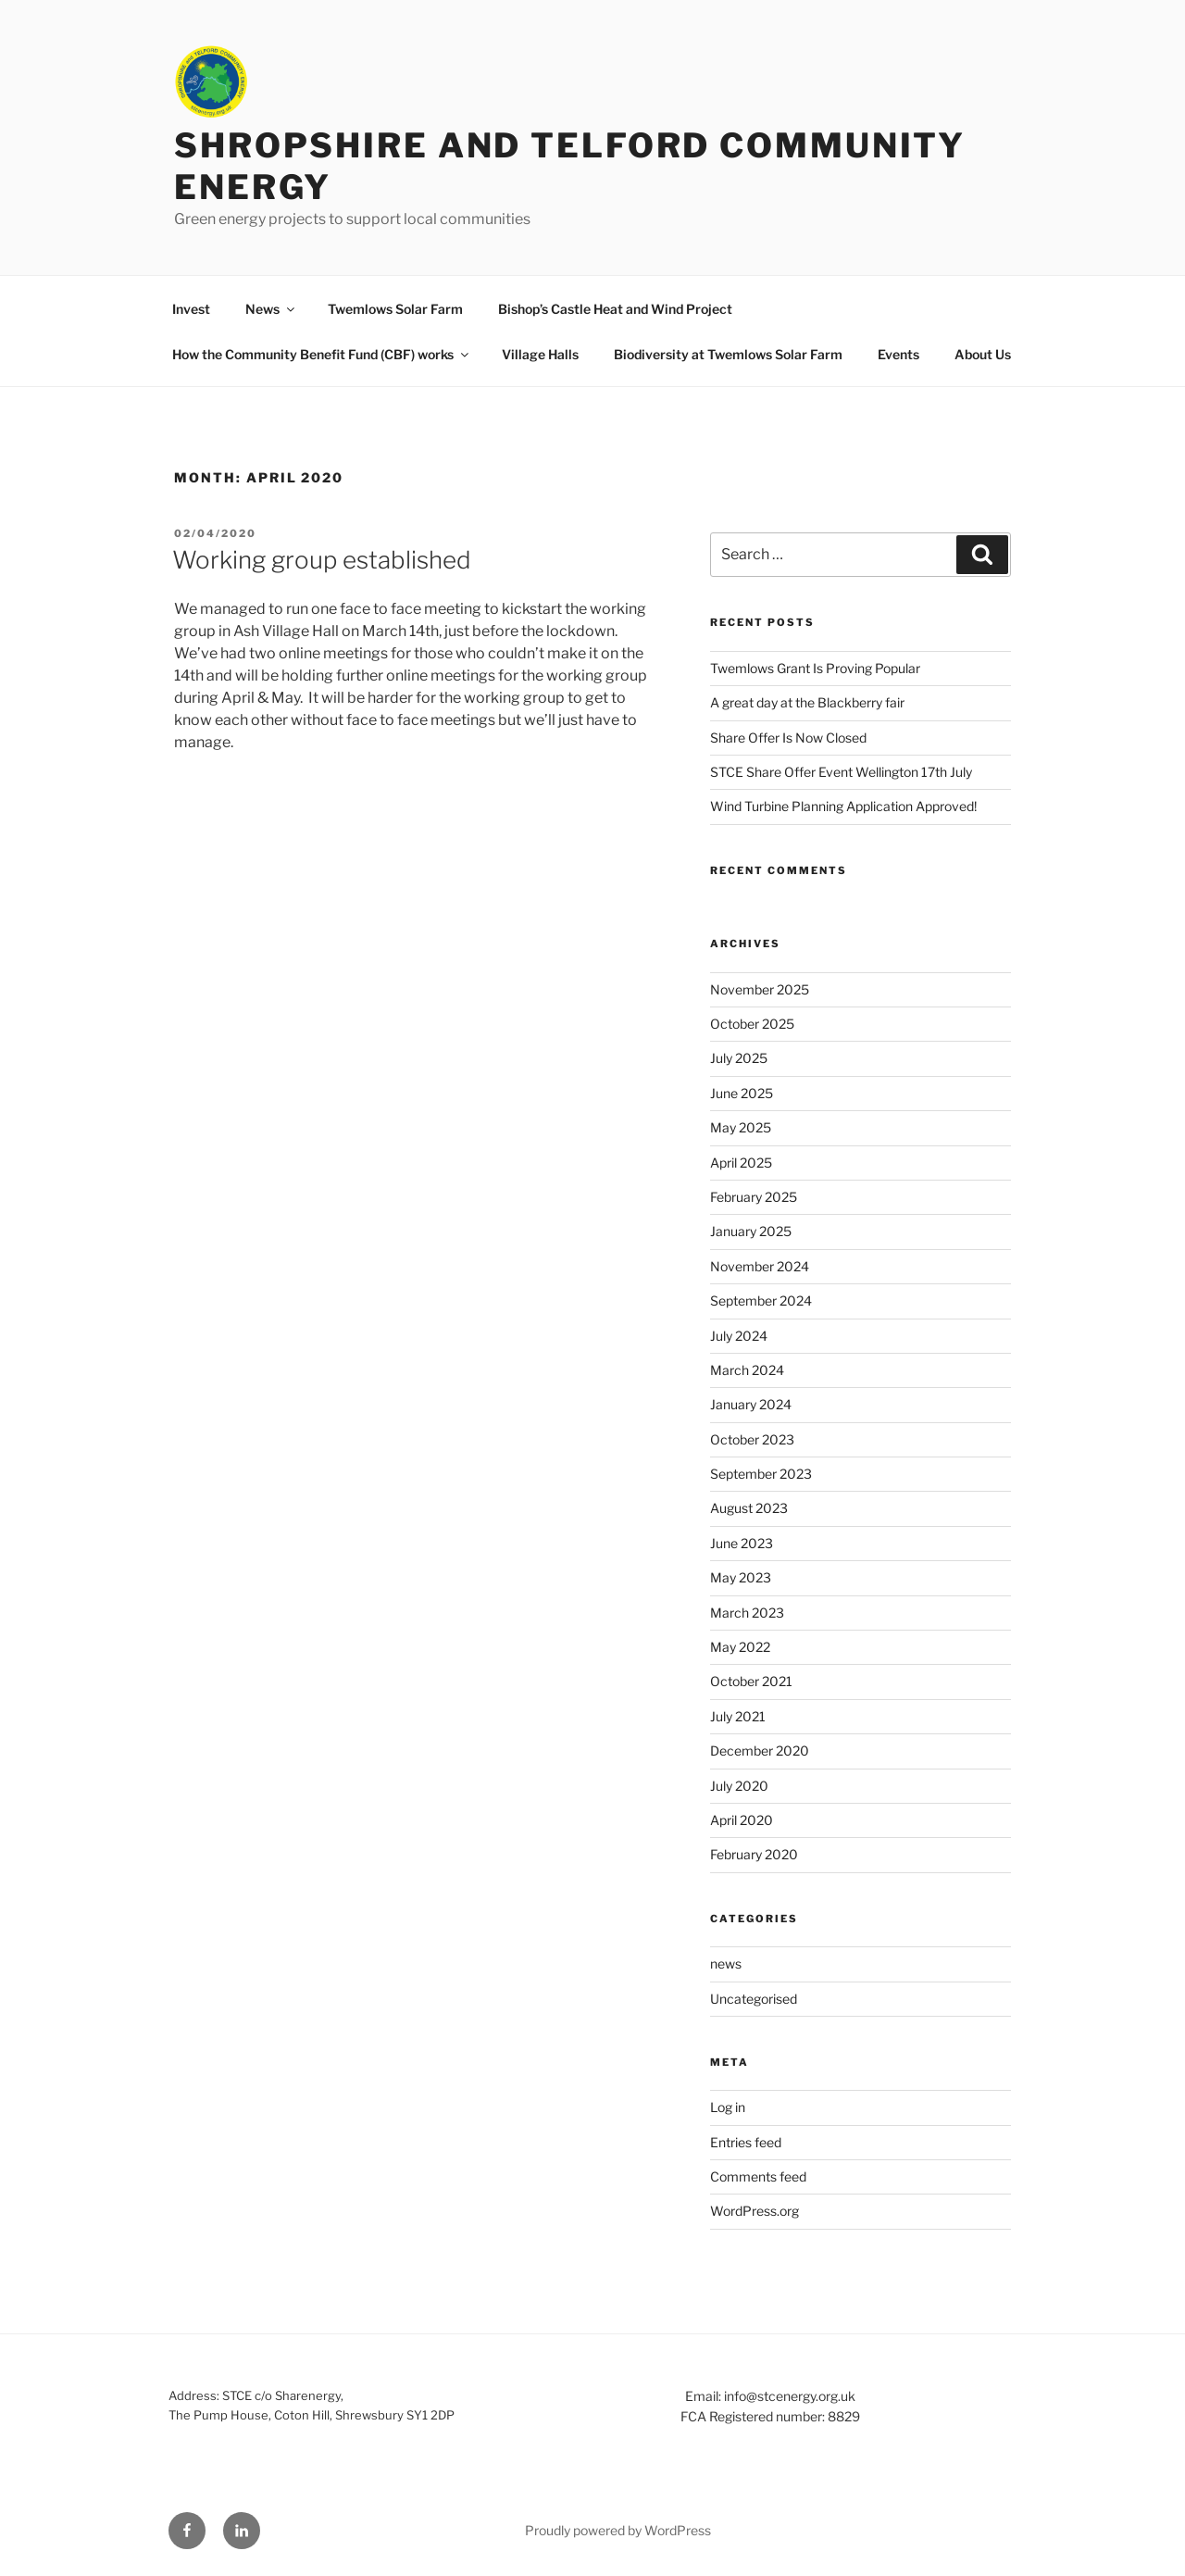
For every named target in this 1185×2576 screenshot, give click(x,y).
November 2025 (759, 989)
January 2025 (751, 1231)
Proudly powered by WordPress (618, 2530)
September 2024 (761, 1300)
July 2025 (738, 1058)
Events (898, 354)
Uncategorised (753, 1999)
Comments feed (758, 2176)
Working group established (321, 559)
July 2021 (738, 1716)
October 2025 (752, 1024)
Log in (727, 2107)
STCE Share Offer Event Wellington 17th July (841, 772)
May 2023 (740, 1577)
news (726, 1963)
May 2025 (740, 1127)
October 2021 (751, 1681)
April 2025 (741, 1162)
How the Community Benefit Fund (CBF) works (321, 354)
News (271, 309)
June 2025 (741, 1093)
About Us (982, 354)
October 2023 (752, 1439)
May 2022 (740, 1647)
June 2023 (741, 1543)
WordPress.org (754, 2211)
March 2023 (747, 1612)
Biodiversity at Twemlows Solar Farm (728, 354)
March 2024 (747, 1370)
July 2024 (738, 1336)
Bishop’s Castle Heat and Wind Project (615, 309)
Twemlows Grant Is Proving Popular (815, 668)
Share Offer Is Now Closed (788, 737)
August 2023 (749, 1508)
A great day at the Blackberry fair (807, 702)
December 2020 (759, 1750)
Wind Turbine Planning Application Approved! (843, 806)
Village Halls (540, 354)
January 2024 (751, 1404)
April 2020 (741, 1820)
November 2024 (759, 1266)
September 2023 (761, 1474)
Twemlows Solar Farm (395, 309)
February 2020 (754, 1854)
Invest (191, 309)
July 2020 (739, 1786)
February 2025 (753, 1197)
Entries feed (745, 2142)
